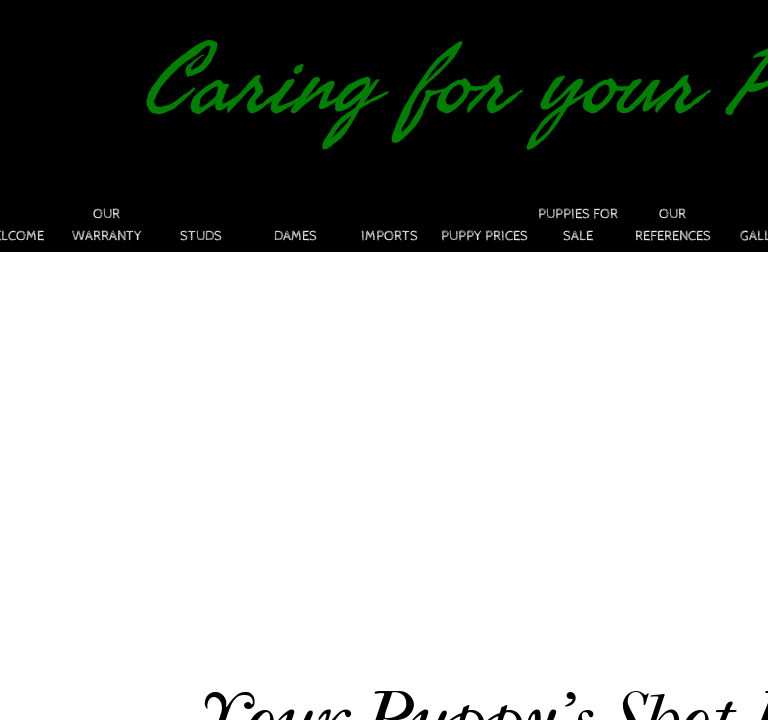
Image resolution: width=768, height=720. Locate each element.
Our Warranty (107, 225)
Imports (389, 236)
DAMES (295, 236)
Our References (673, 225)
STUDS (201, 236)
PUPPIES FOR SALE (578, 225)
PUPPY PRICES (484, 236)
